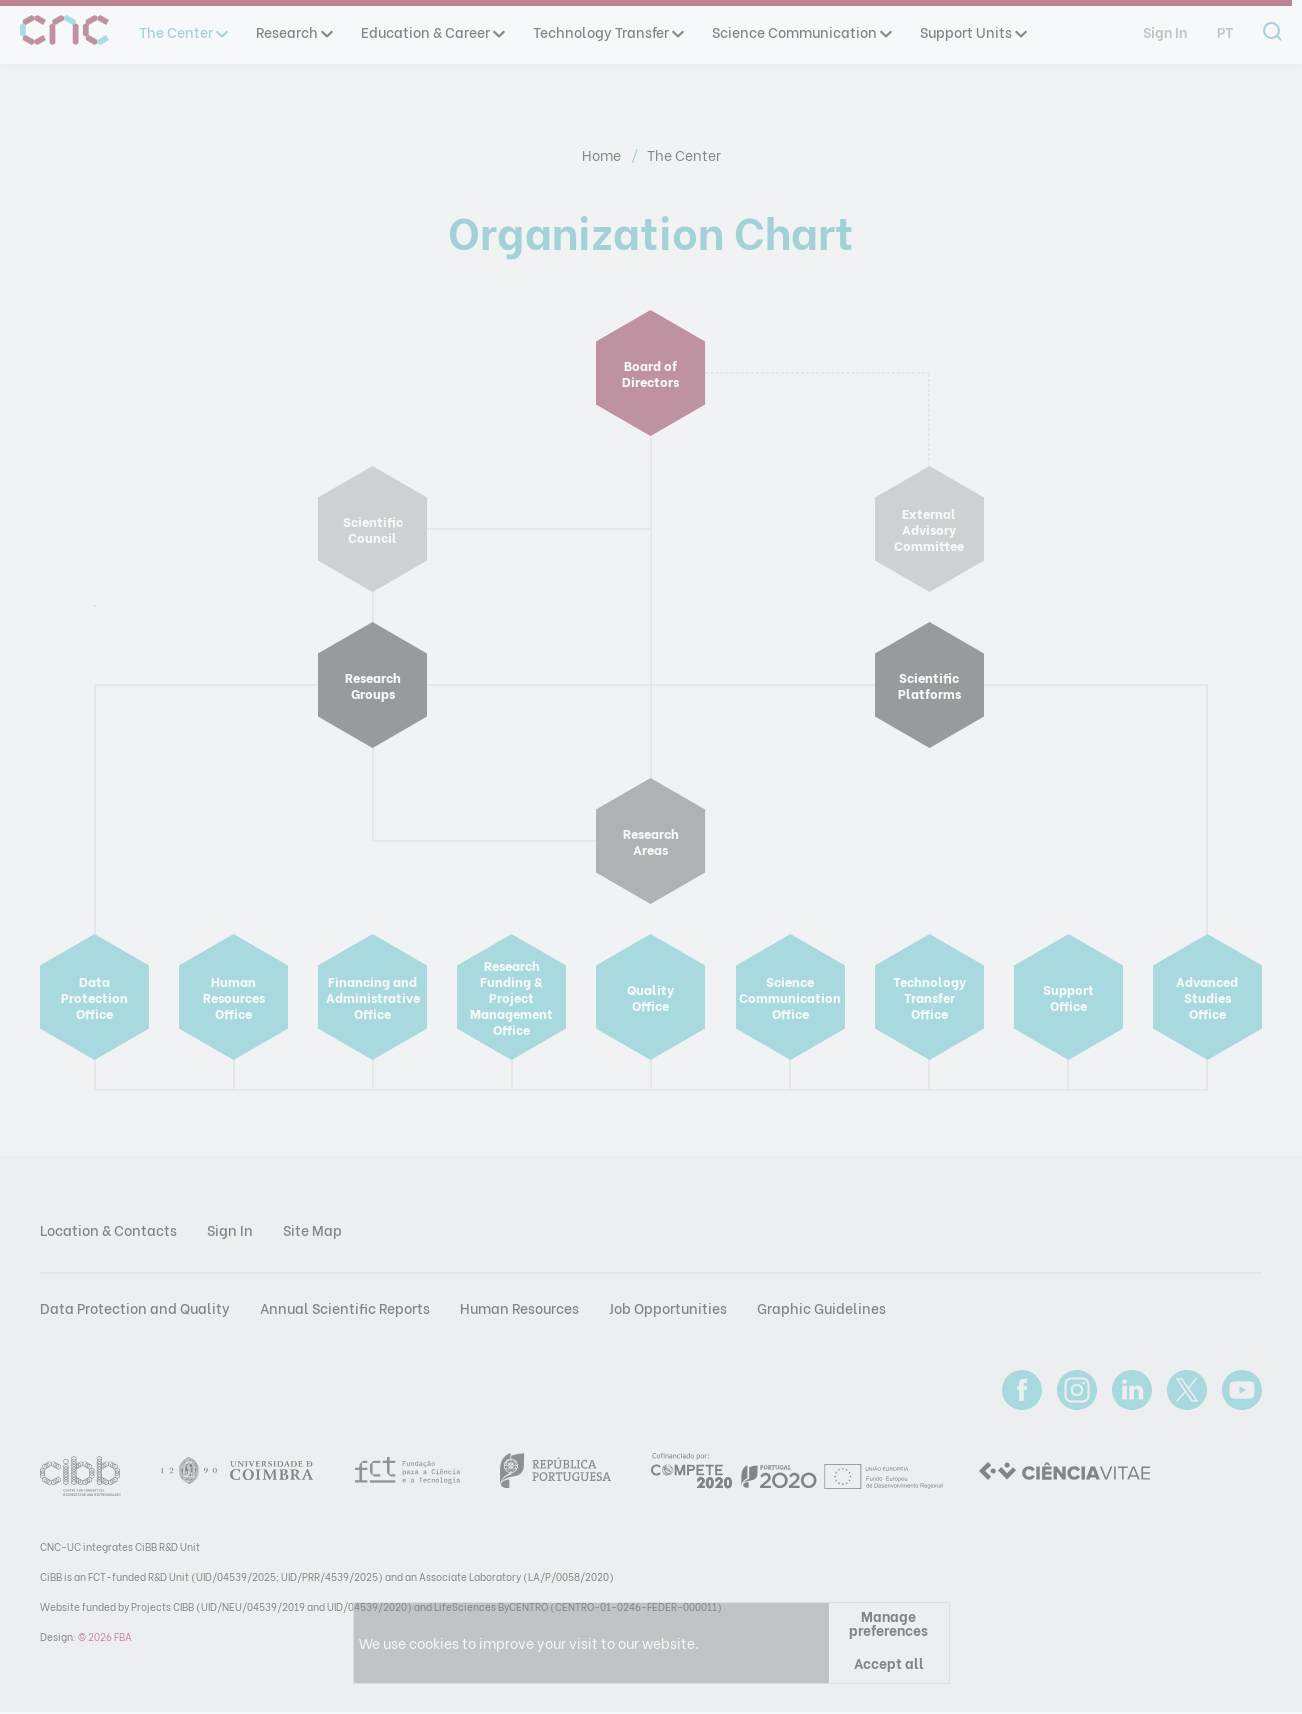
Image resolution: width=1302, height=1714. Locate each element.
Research (293, 31)
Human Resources (519, 1307)
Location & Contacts (108, 1229)
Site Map (312, 1229)
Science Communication (801, 31)
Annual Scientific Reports (345, 1307)
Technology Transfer (607, 31)
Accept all (889, 1662)
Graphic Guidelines (821, 1307)
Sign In (1165, 31)
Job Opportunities (668, 1307)
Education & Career (432, 31)
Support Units (972, 31)
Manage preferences (888, 1622)
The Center (182, 31)
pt (1225, 31)
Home (603, 154)
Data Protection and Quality (135, 1307)
